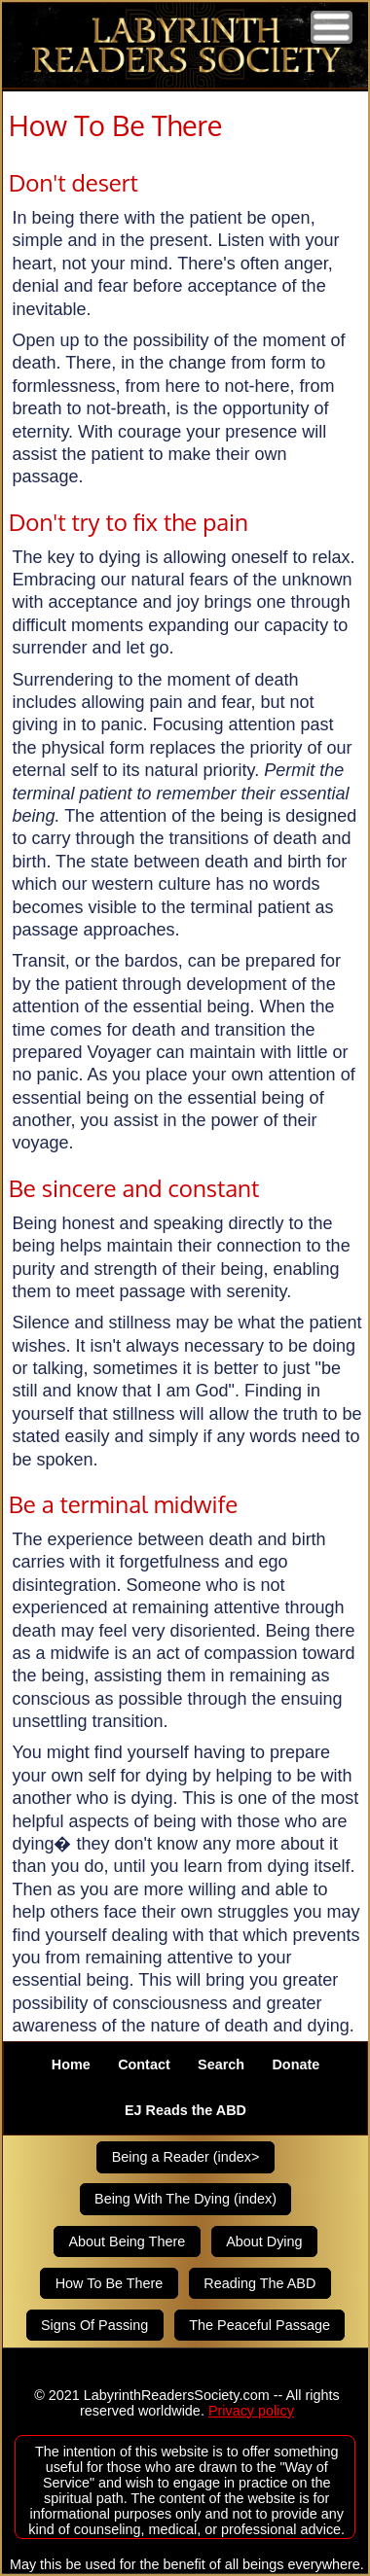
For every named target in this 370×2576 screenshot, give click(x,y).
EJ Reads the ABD (185, 2111)
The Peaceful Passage (259, 2325)
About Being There (126, 2241)
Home (71, 2064)
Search (221, 2064)
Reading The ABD (259, 2283)
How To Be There (110, 2283)
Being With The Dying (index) (185, 2199)
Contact (144, 2064)
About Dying (264, 2241)
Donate (295, 2064)
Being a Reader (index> (186, 2157)
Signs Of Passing (94, 2325)
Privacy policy (251, 2410)
